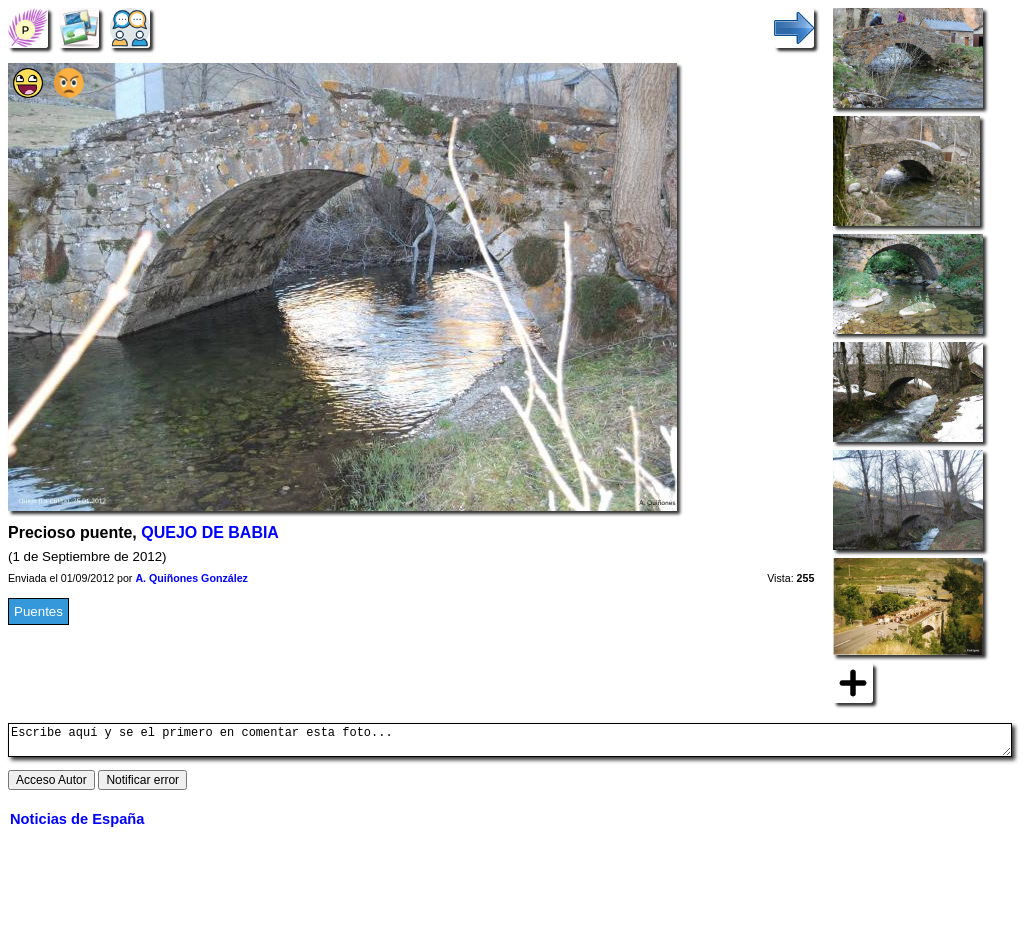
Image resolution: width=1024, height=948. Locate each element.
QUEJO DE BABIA (210, 532)
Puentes (38, 611)
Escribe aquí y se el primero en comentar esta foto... (510, 743)
